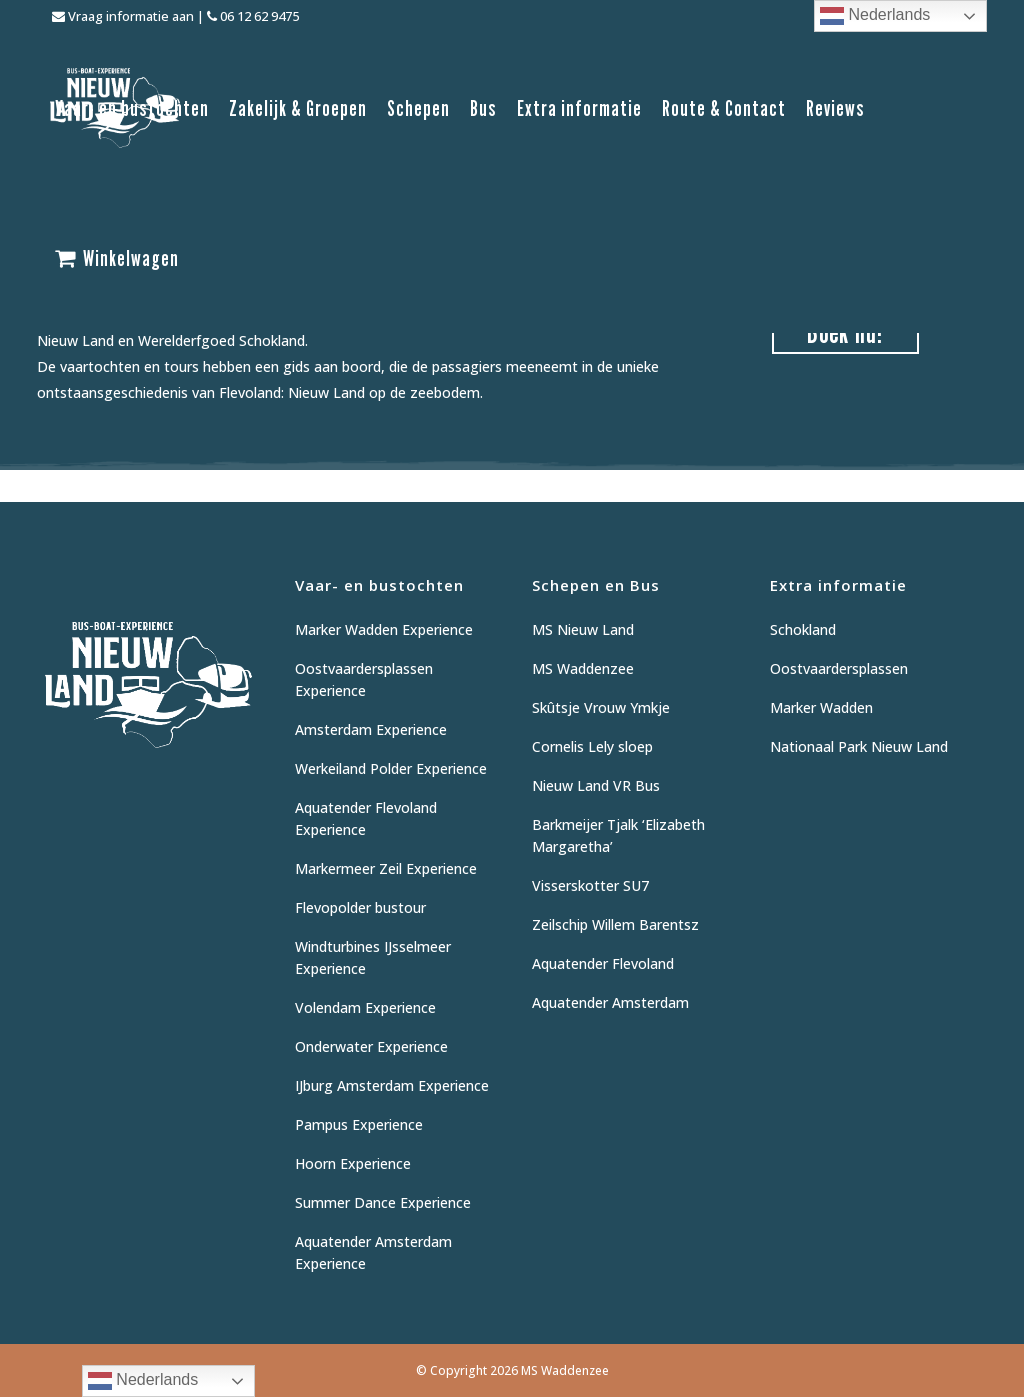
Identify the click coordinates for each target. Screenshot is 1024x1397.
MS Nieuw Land (583, 629)
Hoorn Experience (353, 1163)
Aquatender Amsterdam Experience (373, 1252)
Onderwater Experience (371, 1046)
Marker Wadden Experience (384, 629)
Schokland (803, 629)
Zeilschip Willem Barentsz (615, 924)
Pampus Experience (359, 1124)
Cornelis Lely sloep (592, 746)
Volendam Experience (365, 1007)
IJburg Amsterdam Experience (392, 1085)
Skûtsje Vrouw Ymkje (601, 707)
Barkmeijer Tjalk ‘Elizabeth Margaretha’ (618, 835)
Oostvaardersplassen (839, 668)
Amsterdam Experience (371, 729)
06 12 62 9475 (253, 16)
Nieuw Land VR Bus (596, 785)
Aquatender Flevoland (603, 963)
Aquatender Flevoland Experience (366, 818)
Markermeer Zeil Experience (386, 868)
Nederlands (875, 16)
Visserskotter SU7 (590, 885)
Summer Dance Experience (383, 1202)
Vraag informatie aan (123, 16)
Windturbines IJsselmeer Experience (373, 957)
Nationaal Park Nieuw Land (859, 746)
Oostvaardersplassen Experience (364, 679)
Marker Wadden (821, 707)
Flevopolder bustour (360, 907)
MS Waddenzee (583, 668)
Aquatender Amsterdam (610, 1002)
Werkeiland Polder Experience (391, 768)
